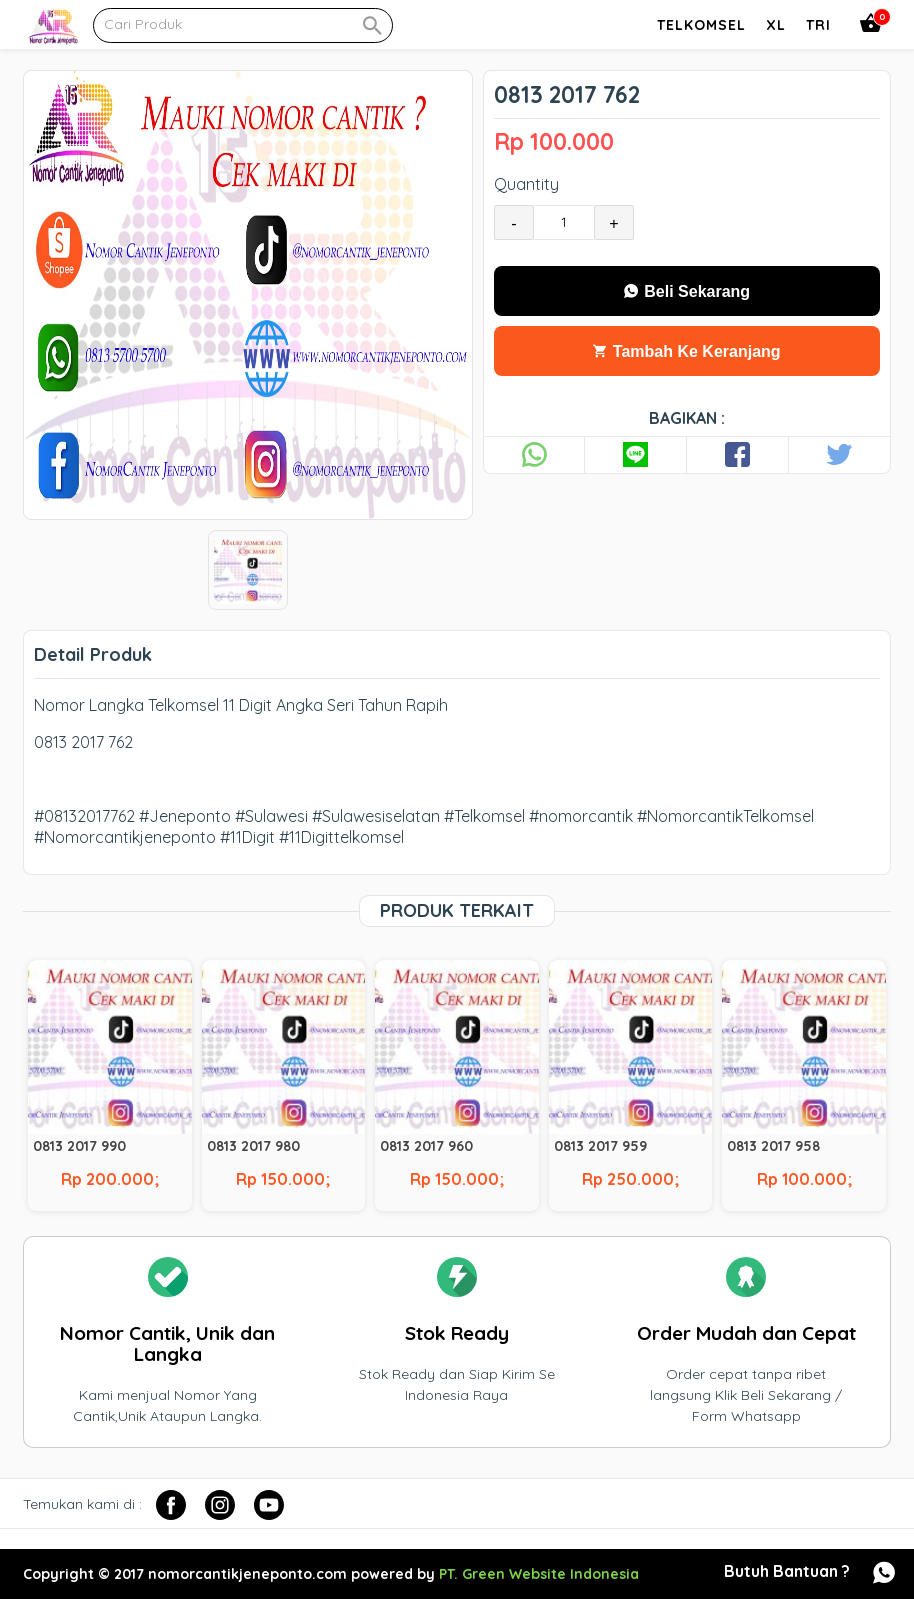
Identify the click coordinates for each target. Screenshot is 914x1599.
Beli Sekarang (687, 291)
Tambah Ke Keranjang (686, 351)
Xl (776, 25)
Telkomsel (701, 25)
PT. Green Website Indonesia (539, 1574)
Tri (818, 25)
